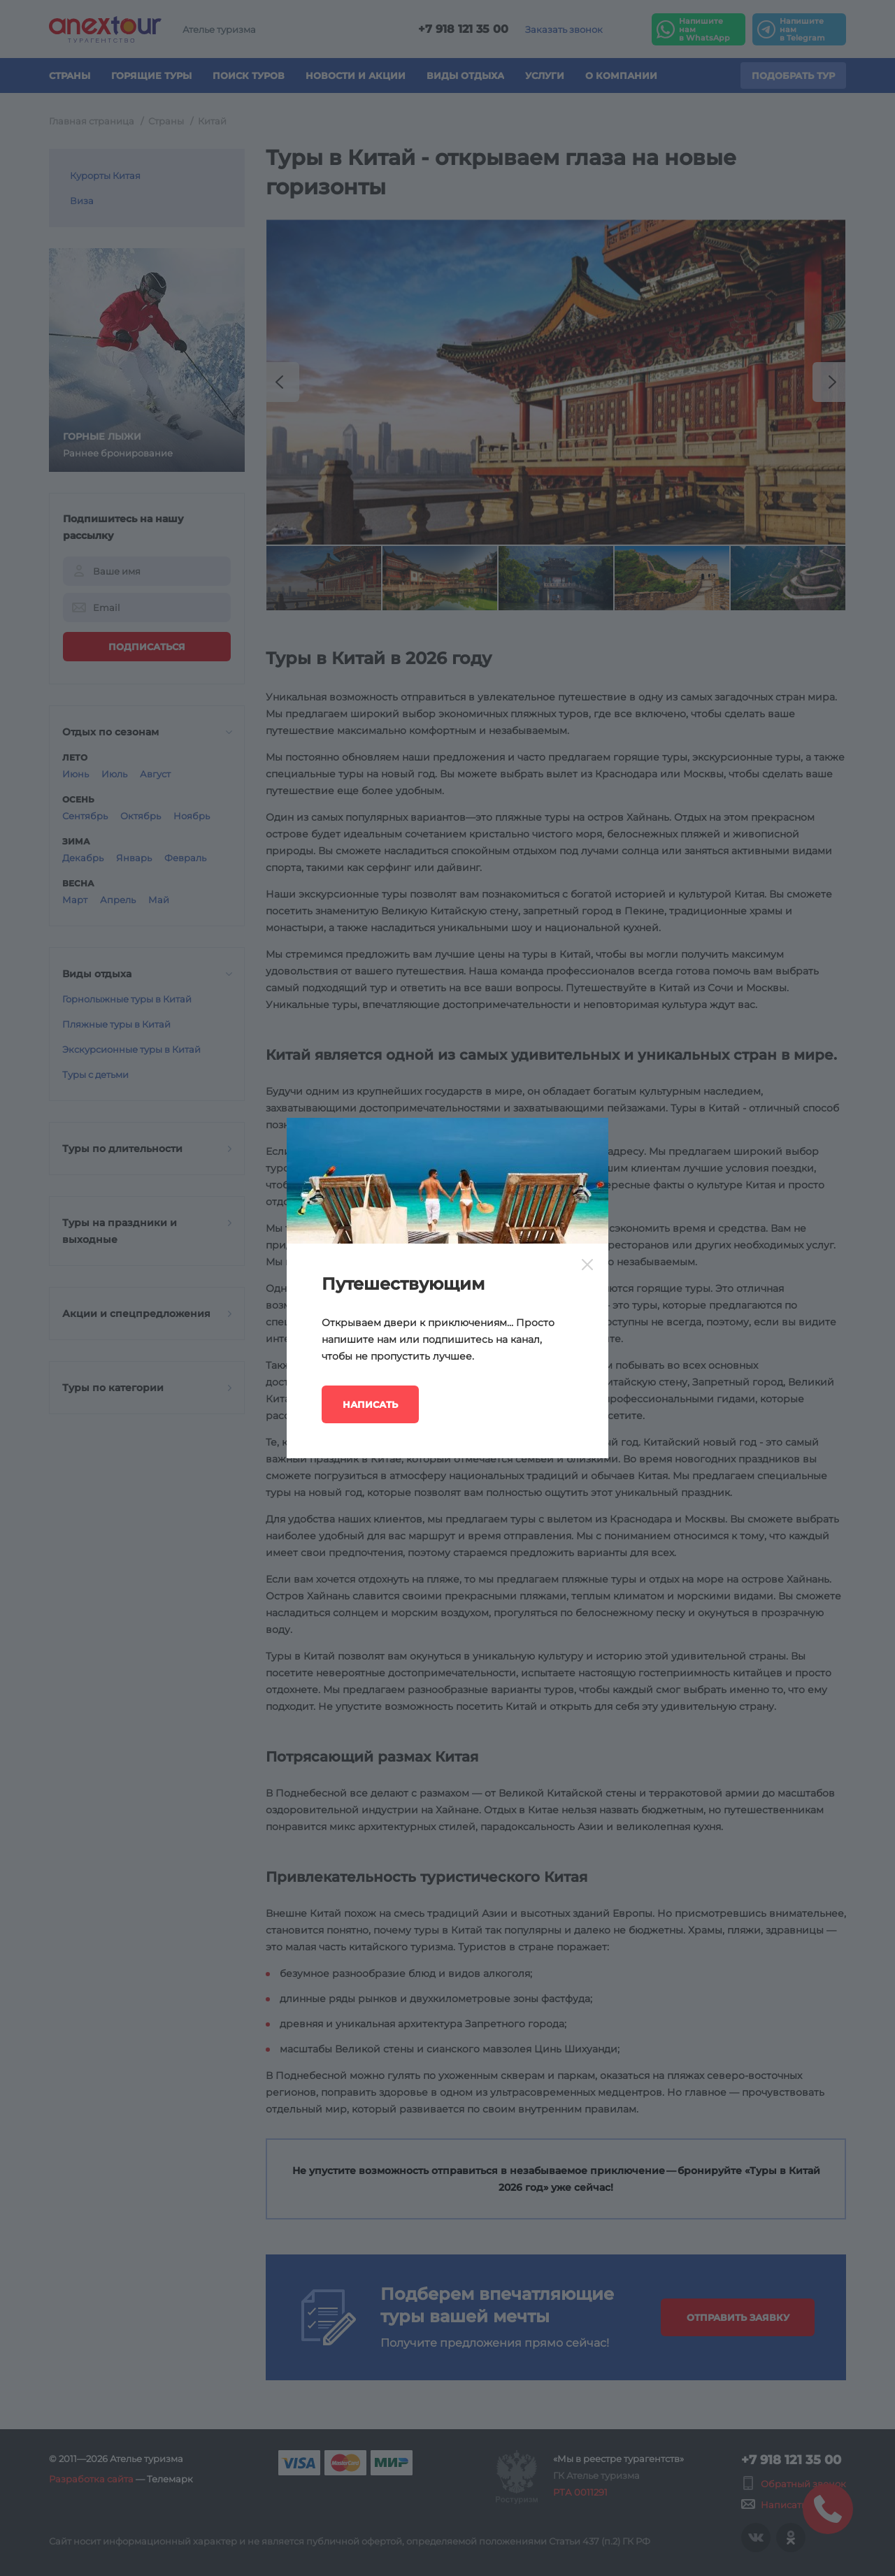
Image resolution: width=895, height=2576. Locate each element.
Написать (370, 1404)
